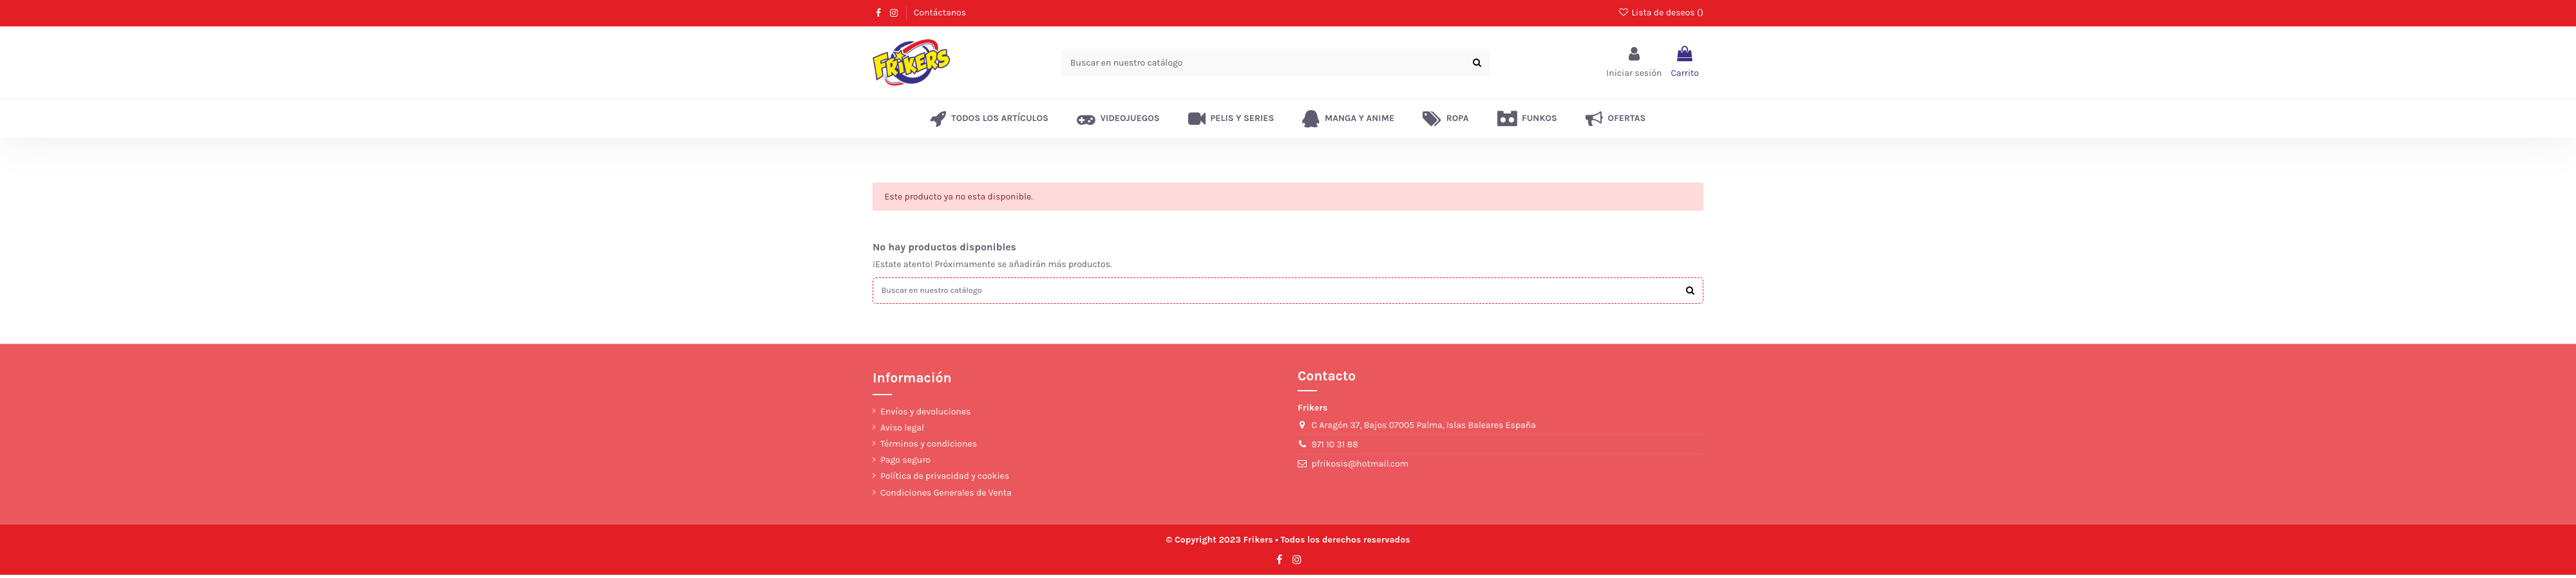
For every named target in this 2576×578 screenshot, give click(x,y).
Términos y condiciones (928, 447)
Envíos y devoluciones (925, 414)
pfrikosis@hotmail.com (1360, 466)
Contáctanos (940, 12)
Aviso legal (902, 430)
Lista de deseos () (1660, 12)
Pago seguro (905, 463)
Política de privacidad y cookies (944, 479)
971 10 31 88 (1335, 447)
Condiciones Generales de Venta (946, 495)
